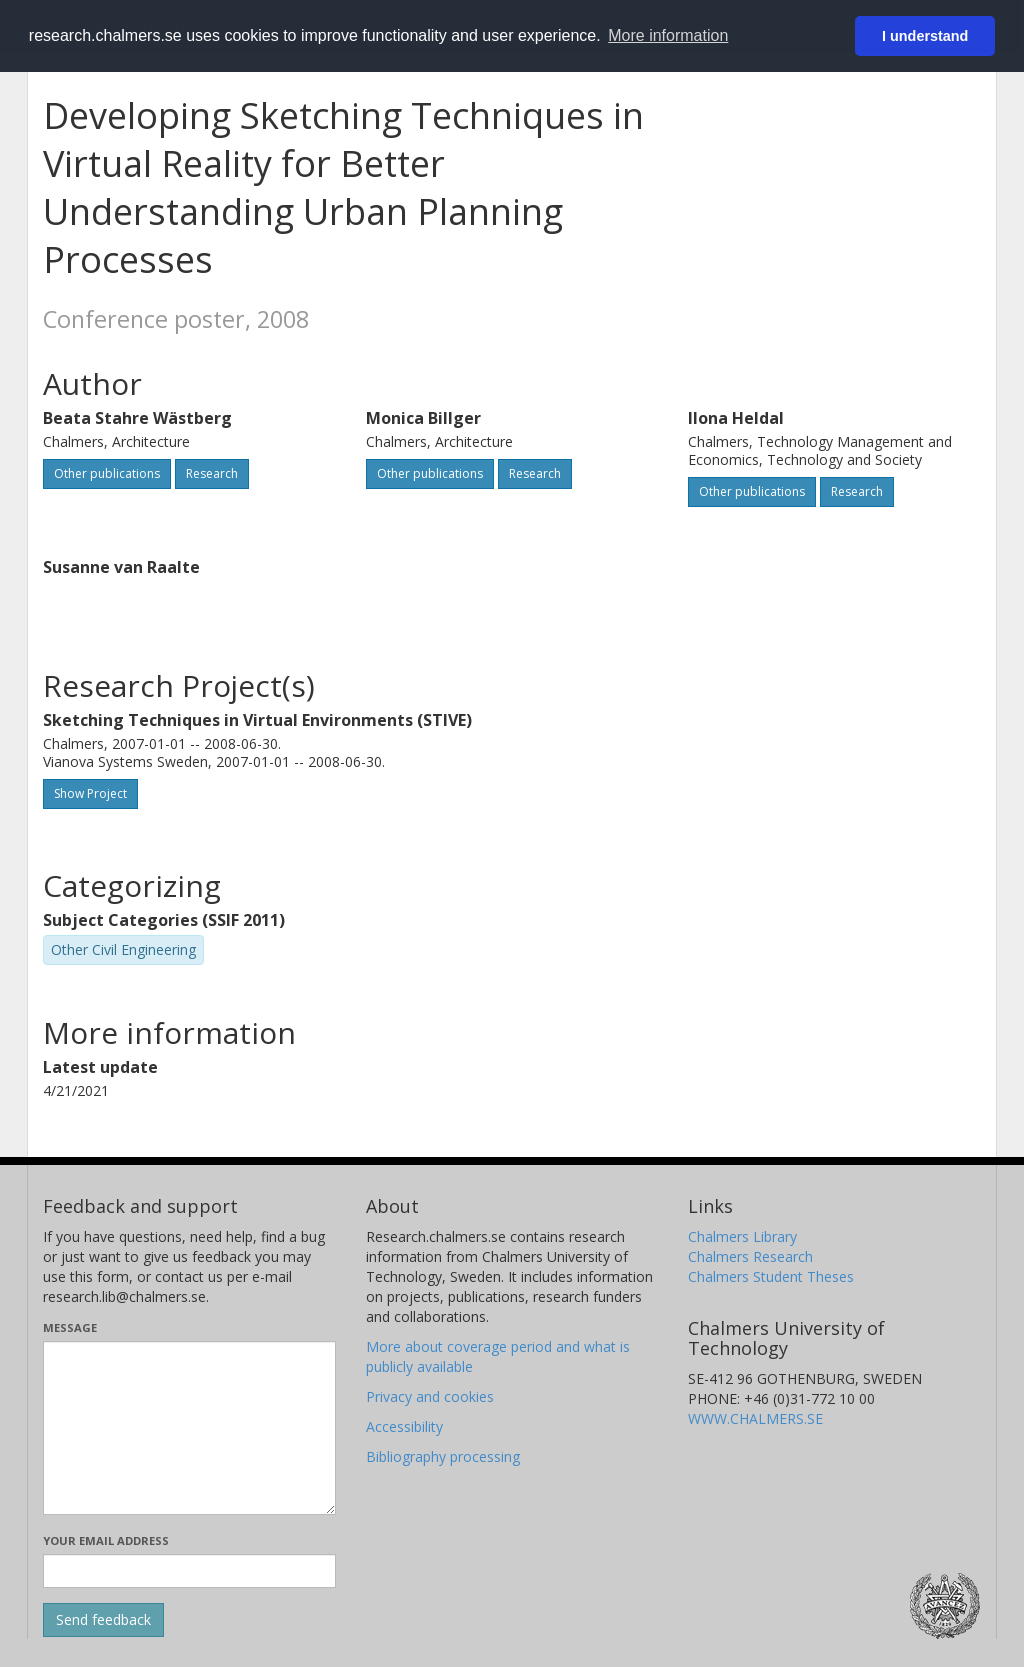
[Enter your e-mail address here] (189, 1571)
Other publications (107, 473)
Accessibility (404, 1426)
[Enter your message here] (189, 1428)
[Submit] (103, 1620)
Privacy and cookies (430, 1396)
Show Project (90, 793)
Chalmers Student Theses (771, 1276)
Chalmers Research (750, 1256)
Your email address (106, 1540)
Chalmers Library (742, 1236)
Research (212, 473)
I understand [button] (925, 36)
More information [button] (668, 35)
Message (70, 1327)
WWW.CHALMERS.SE (755, 1418)
